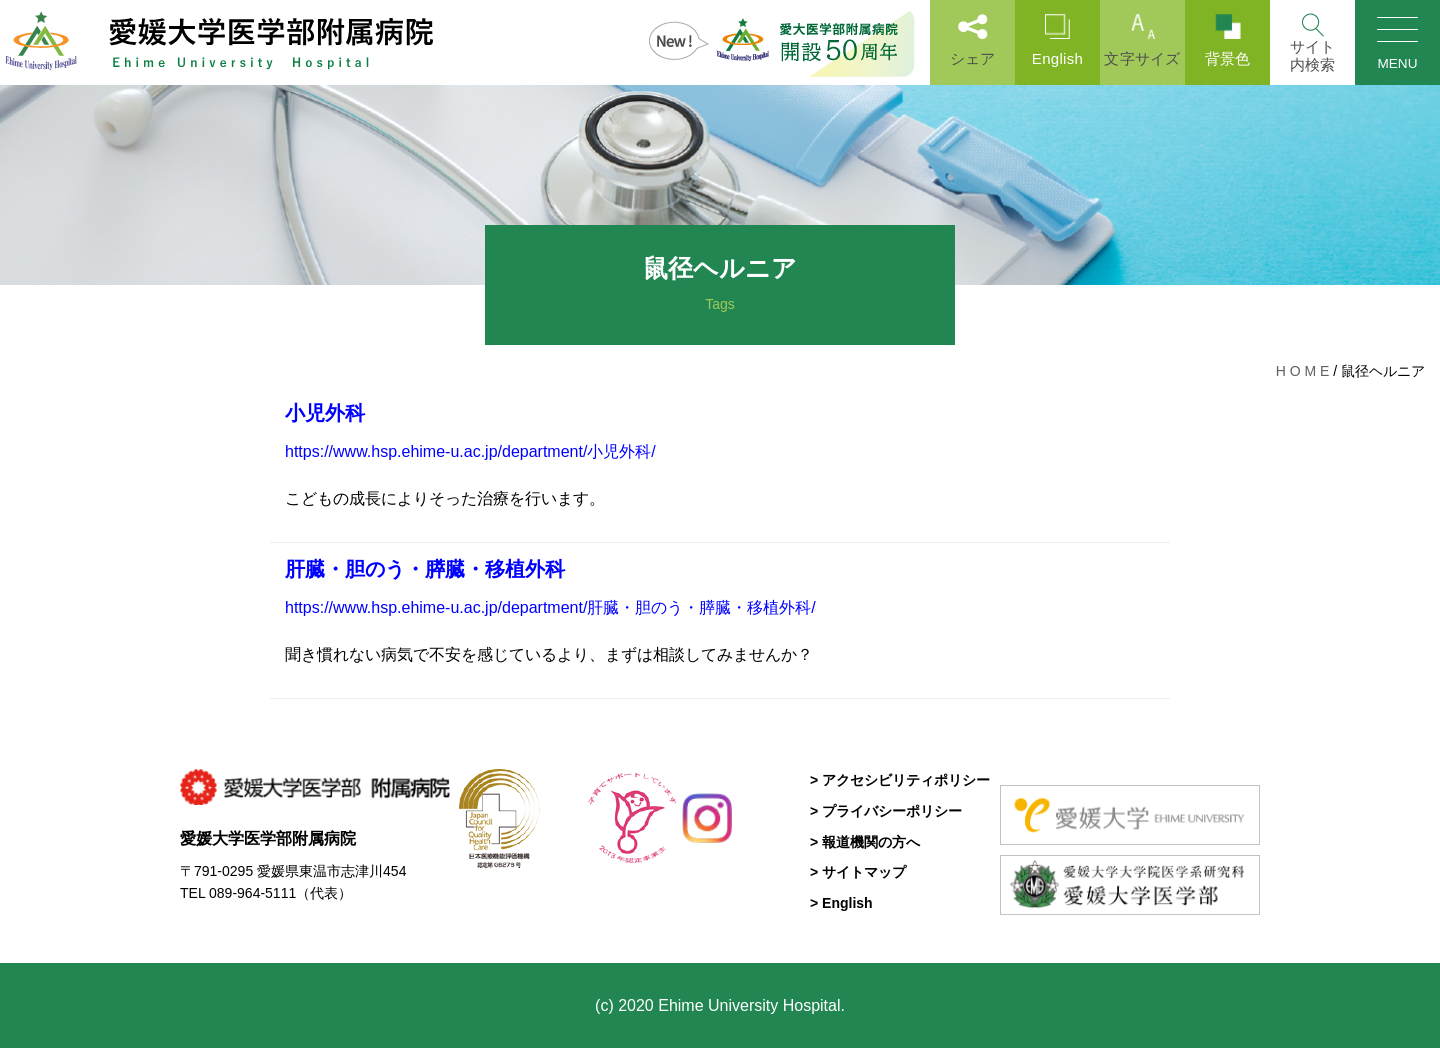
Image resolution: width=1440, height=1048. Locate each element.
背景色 (1227, 40)
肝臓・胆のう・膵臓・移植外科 (425, 569)
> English (841, 903)
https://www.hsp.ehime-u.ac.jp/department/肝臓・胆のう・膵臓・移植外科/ (550, 607)
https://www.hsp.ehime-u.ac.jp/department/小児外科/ (470, 451)
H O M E (1303, 371)
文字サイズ (1142, 40)
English (1057, 40)
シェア (972, 40)
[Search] (1312, 42)
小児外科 (325, 413)
